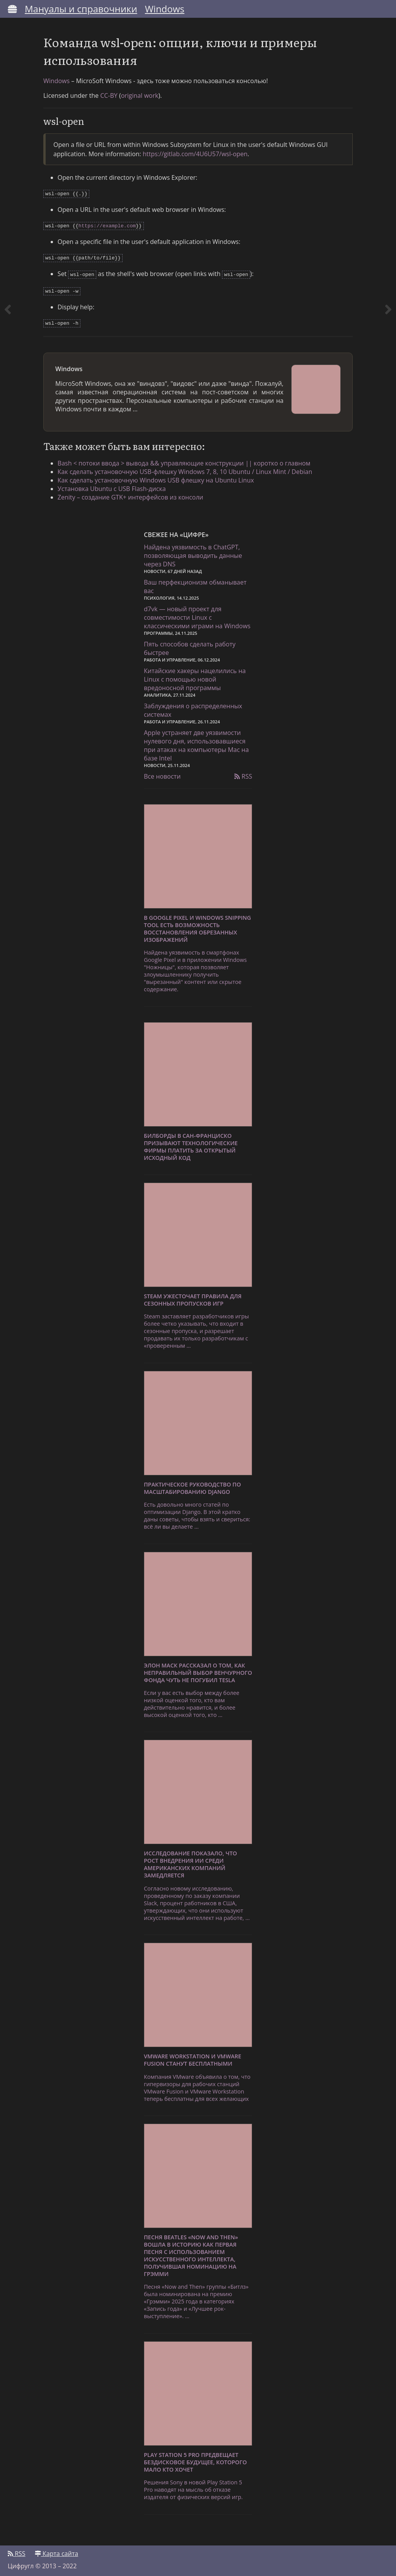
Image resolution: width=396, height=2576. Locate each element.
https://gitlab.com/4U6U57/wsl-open (195, 156)
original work (140, 98)
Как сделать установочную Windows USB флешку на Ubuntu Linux (157, 478)
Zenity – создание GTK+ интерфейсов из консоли (132, 495)
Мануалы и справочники (81, 8)
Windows (164, 8)
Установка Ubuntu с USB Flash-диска (113, 486)
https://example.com (107, 227)
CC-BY (109, 98)
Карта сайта (56, 2551)
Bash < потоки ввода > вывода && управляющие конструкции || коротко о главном (185, 461)
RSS (243, 775)
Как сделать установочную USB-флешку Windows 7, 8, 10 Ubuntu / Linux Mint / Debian (186, 469)
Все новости (162, 775)
